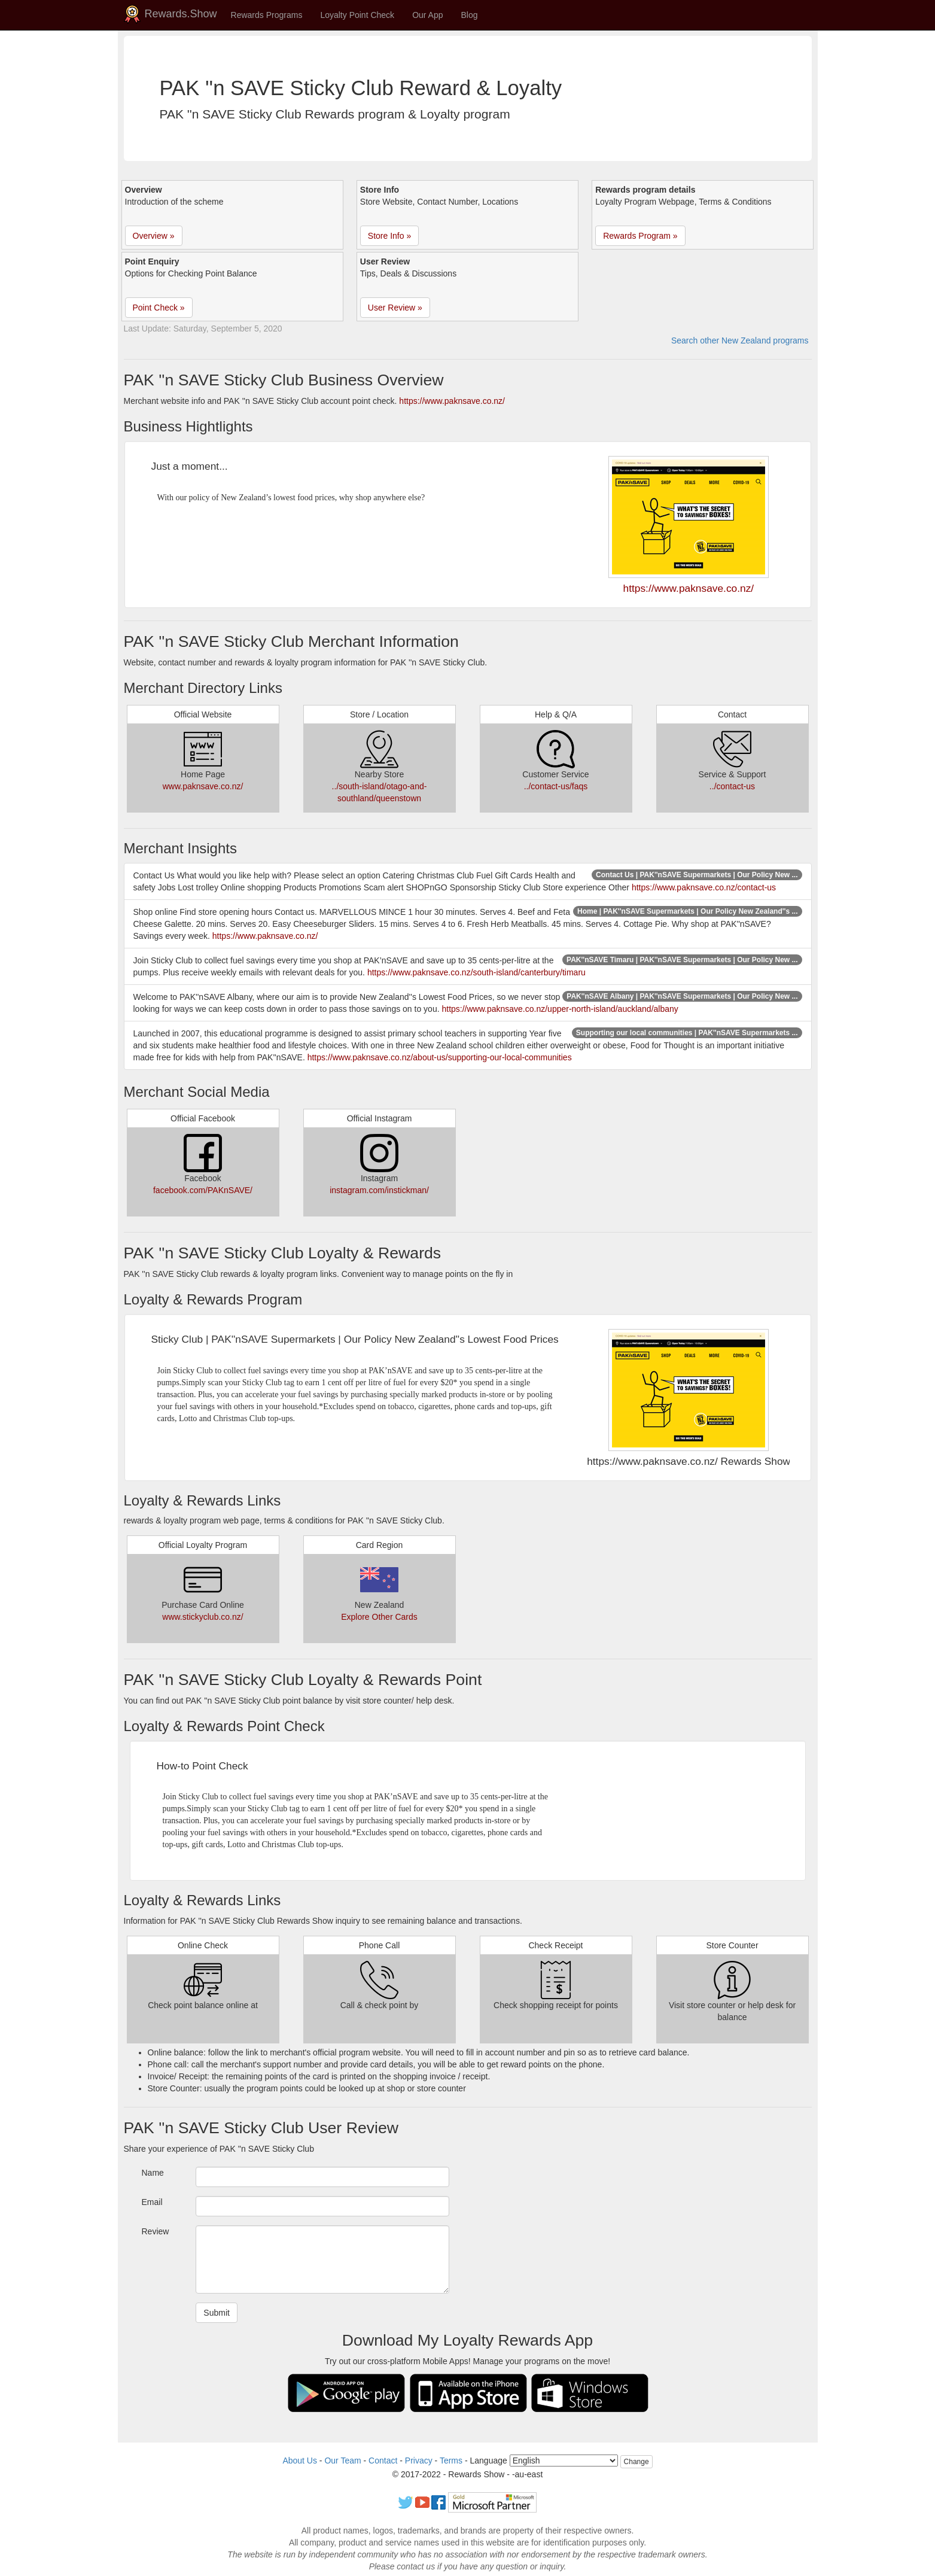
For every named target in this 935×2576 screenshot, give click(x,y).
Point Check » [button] (159, 307)
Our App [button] (427, 15)
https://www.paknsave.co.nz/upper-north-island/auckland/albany (559, 1009)
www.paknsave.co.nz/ (203, 786)
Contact (382, 2460)
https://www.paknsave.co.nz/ (452, 401)
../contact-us (732, 786)
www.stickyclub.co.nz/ (202, 1617)
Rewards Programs (267, 15)
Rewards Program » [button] (640, 236)
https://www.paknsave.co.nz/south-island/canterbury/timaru (476, 972)
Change (636, 2462)
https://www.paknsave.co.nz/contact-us (704, 887)
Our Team (342, 2460)
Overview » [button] (154, 236)
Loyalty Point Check (357, 15)
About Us (299, 2460)
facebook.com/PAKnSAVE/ (202, 1190)
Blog (469, 15)
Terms (451, 2460)
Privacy (419, 2460)
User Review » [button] (395, 307)
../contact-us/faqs (556, 786)
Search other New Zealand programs (740, 340)
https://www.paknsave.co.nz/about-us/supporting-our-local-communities (439, 1057)
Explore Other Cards (379, 1617)
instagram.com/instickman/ (379, 1190)
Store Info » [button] (389, 236)
